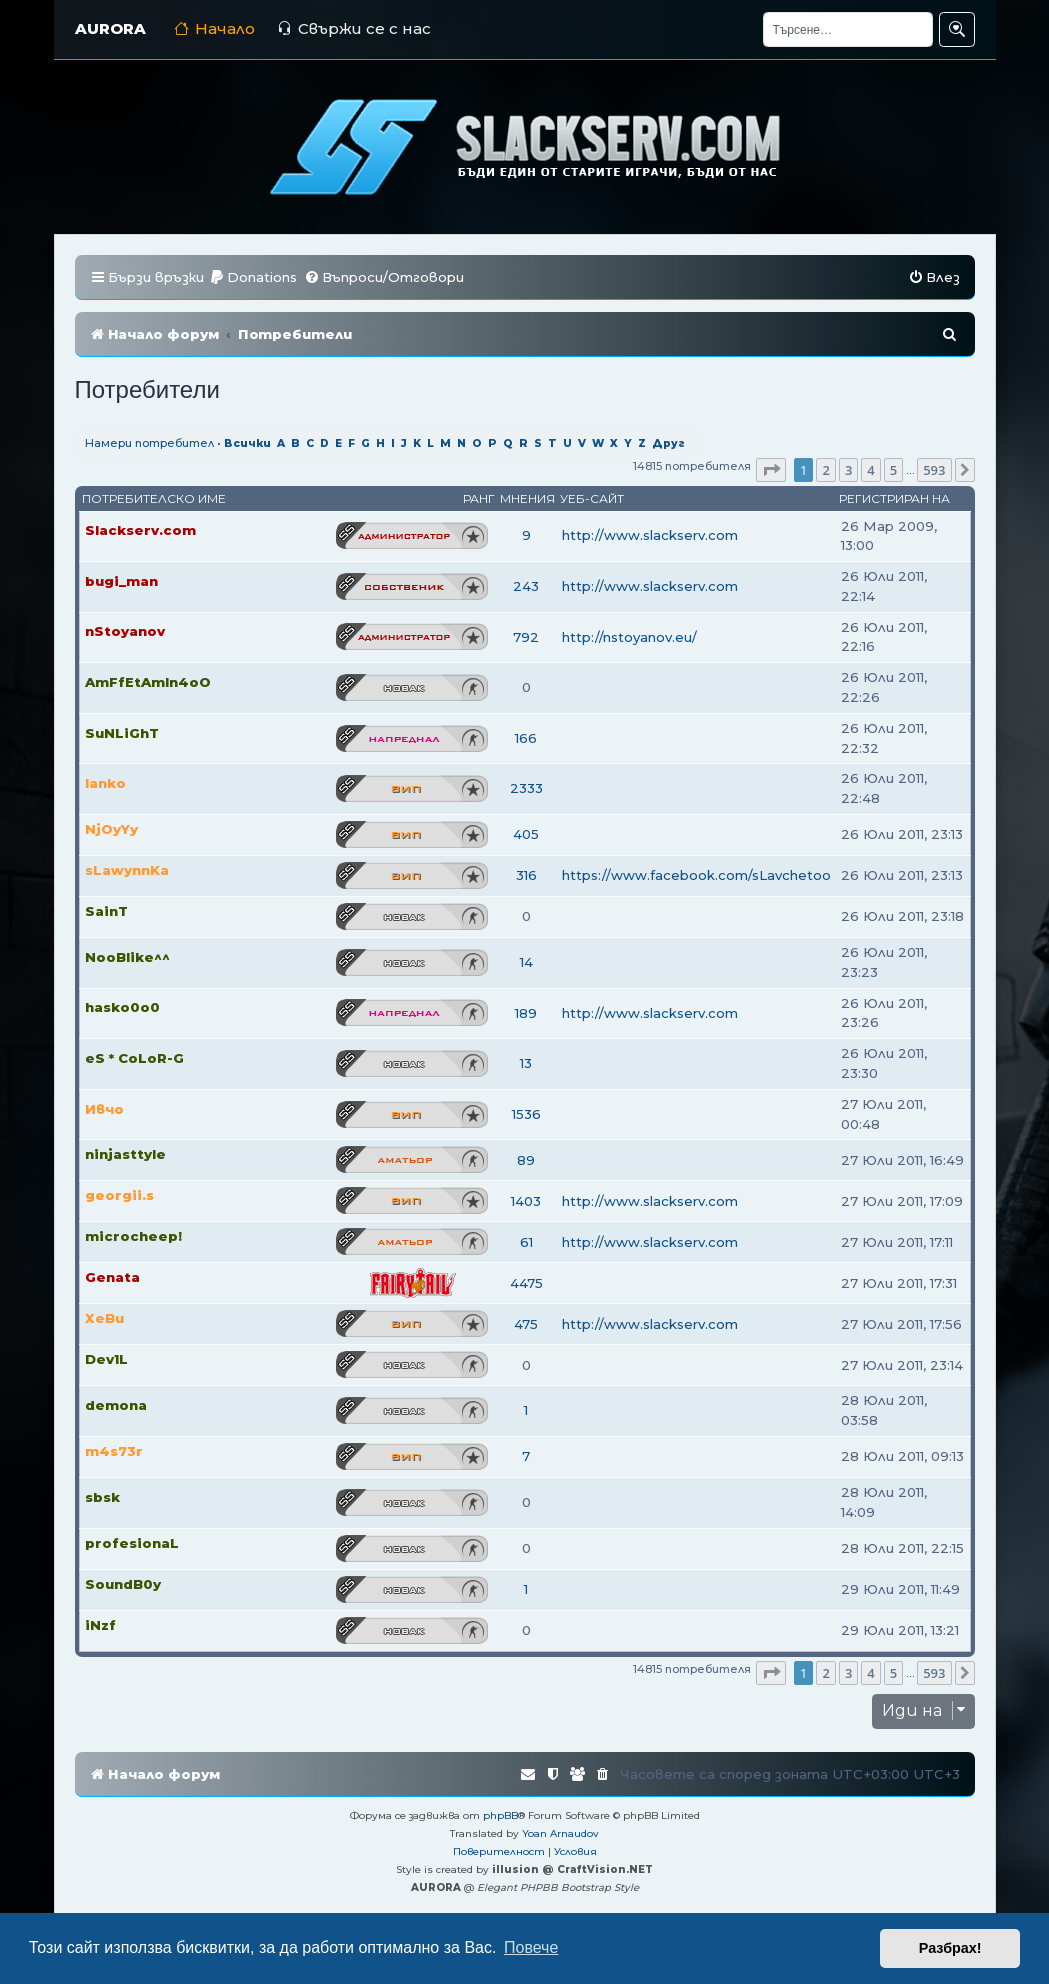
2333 (526, 788)
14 (526, 962)
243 (526, 586)
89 (526, 1160)
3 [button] (848, 470)
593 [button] (934, 470)
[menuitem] (253, 277)
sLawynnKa (127, 870)
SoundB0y (123, 1584)
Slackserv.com (140, 530)
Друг (668, 443)
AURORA (110, 28)
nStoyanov (125, 631)
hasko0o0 (122, 1007)
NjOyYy (111, 829)
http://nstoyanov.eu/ (629, 637)
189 (526, 1013)
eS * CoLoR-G (134, 1058)
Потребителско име (154, 498)
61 (526, 1242)
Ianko (105, 783)
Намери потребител (149, 443)
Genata (112, 1277)
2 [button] (825, 470)
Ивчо (104, 1109)
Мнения (527, 498)
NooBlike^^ (127, 957)
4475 (526, 1283)
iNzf (100, 1625)
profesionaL (132, 1543)
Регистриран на (894, 498)
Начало (214, 28)
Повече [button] (531, 1947)
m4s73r (114, 1451)
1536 (526, 1114)
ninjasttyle (125, 1154)
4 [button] (870, 470)
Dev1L (106, 1359)
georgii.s (119, 1195)
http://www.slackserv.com (650, 535)
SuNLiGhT (122, 733)
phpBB (500, 1815)
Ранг (479, 498)
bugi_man (121, 581)
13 (526, 1063)
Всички (247, 443)
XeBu (104, 1318)
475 (526, 1324)
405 (526, 834)
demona (116, 1405)
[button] (771, 470)
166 (526, 738)
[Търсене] (848, 29)
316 (526, 875)
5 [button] (893, 470)
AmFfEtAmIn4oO (148, 682)
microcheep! (133, 1236)
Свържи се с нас (354, 28)
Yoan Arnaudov (560, 1833)
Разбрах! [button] (950, 1948)
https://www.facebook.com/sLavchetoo (696, 875)
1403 (526, 1201)
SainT (106, 911)
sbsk (102, 1497)
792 (526, 637)
